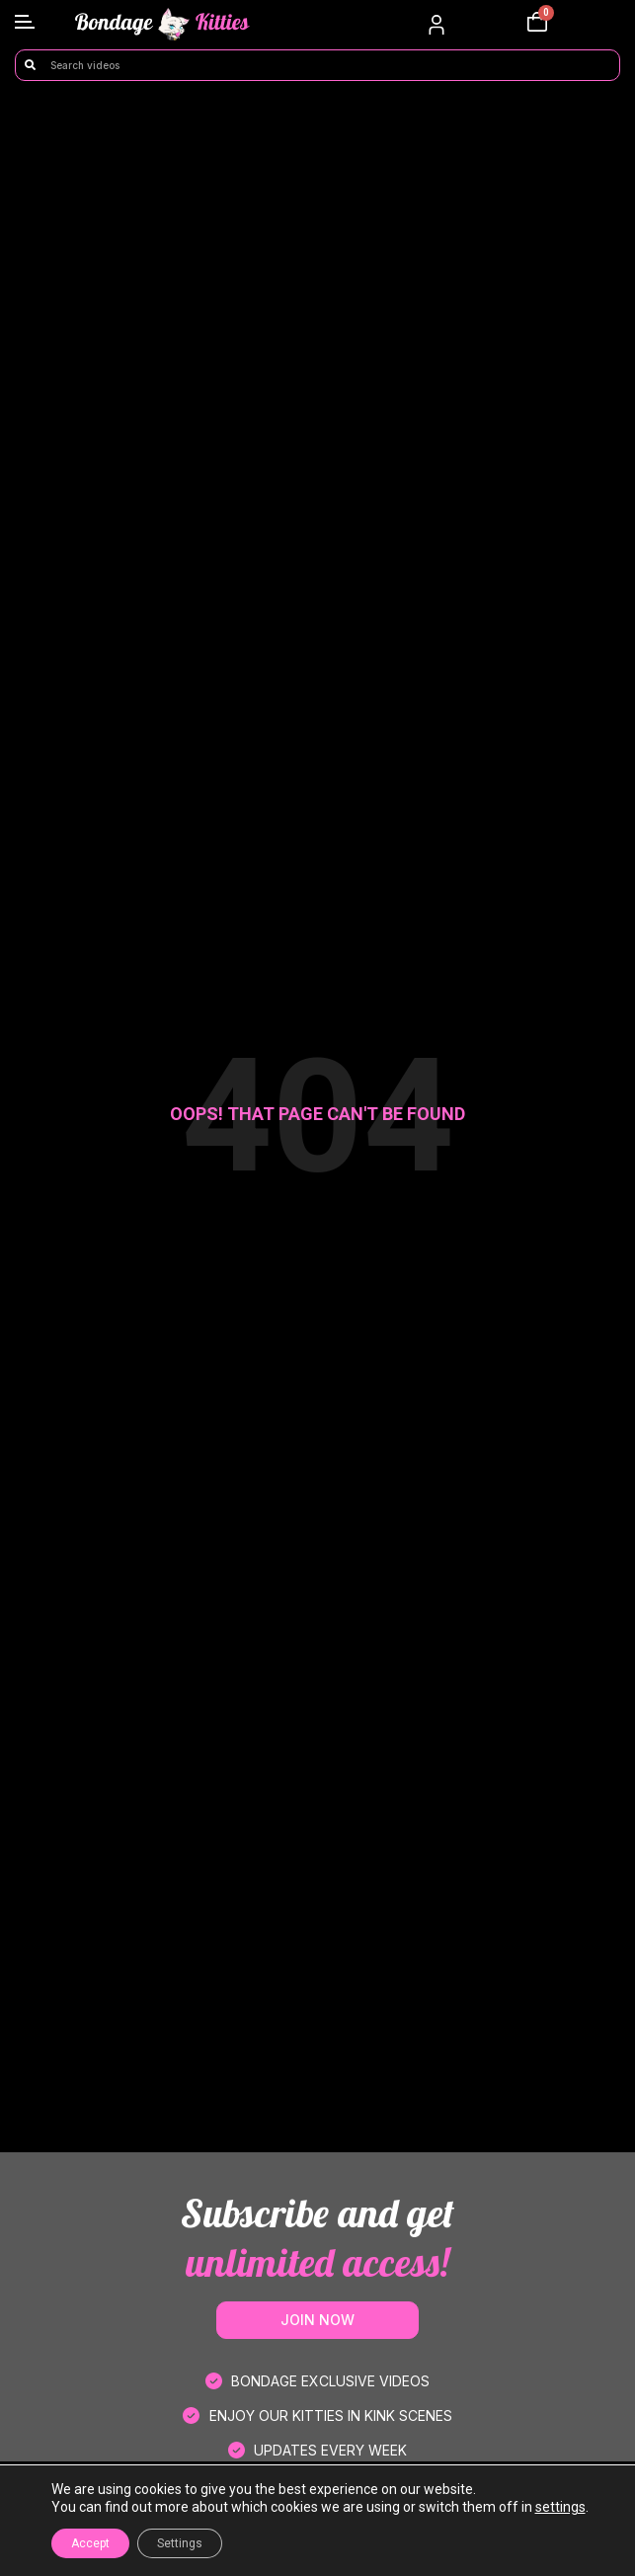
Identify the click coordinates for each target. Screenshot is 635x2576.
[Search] (30, 65)
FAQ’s (317, 2541)
